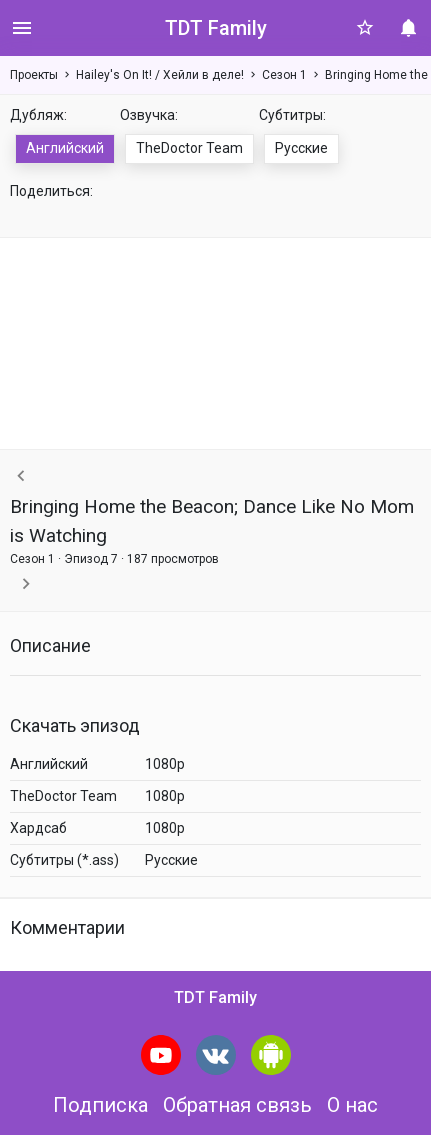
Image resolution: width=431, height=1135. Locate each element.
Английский (65, 148)
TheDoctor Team (189, 148)
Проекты (34, 75)
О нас (352, 1105)
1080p (165, 764)
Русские (301, 148)
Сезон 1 (284, 75)
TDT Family (216, 28)
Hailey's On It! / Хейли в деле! (160, 75)
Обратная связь (237, 1105)
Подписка (100, 1105)
